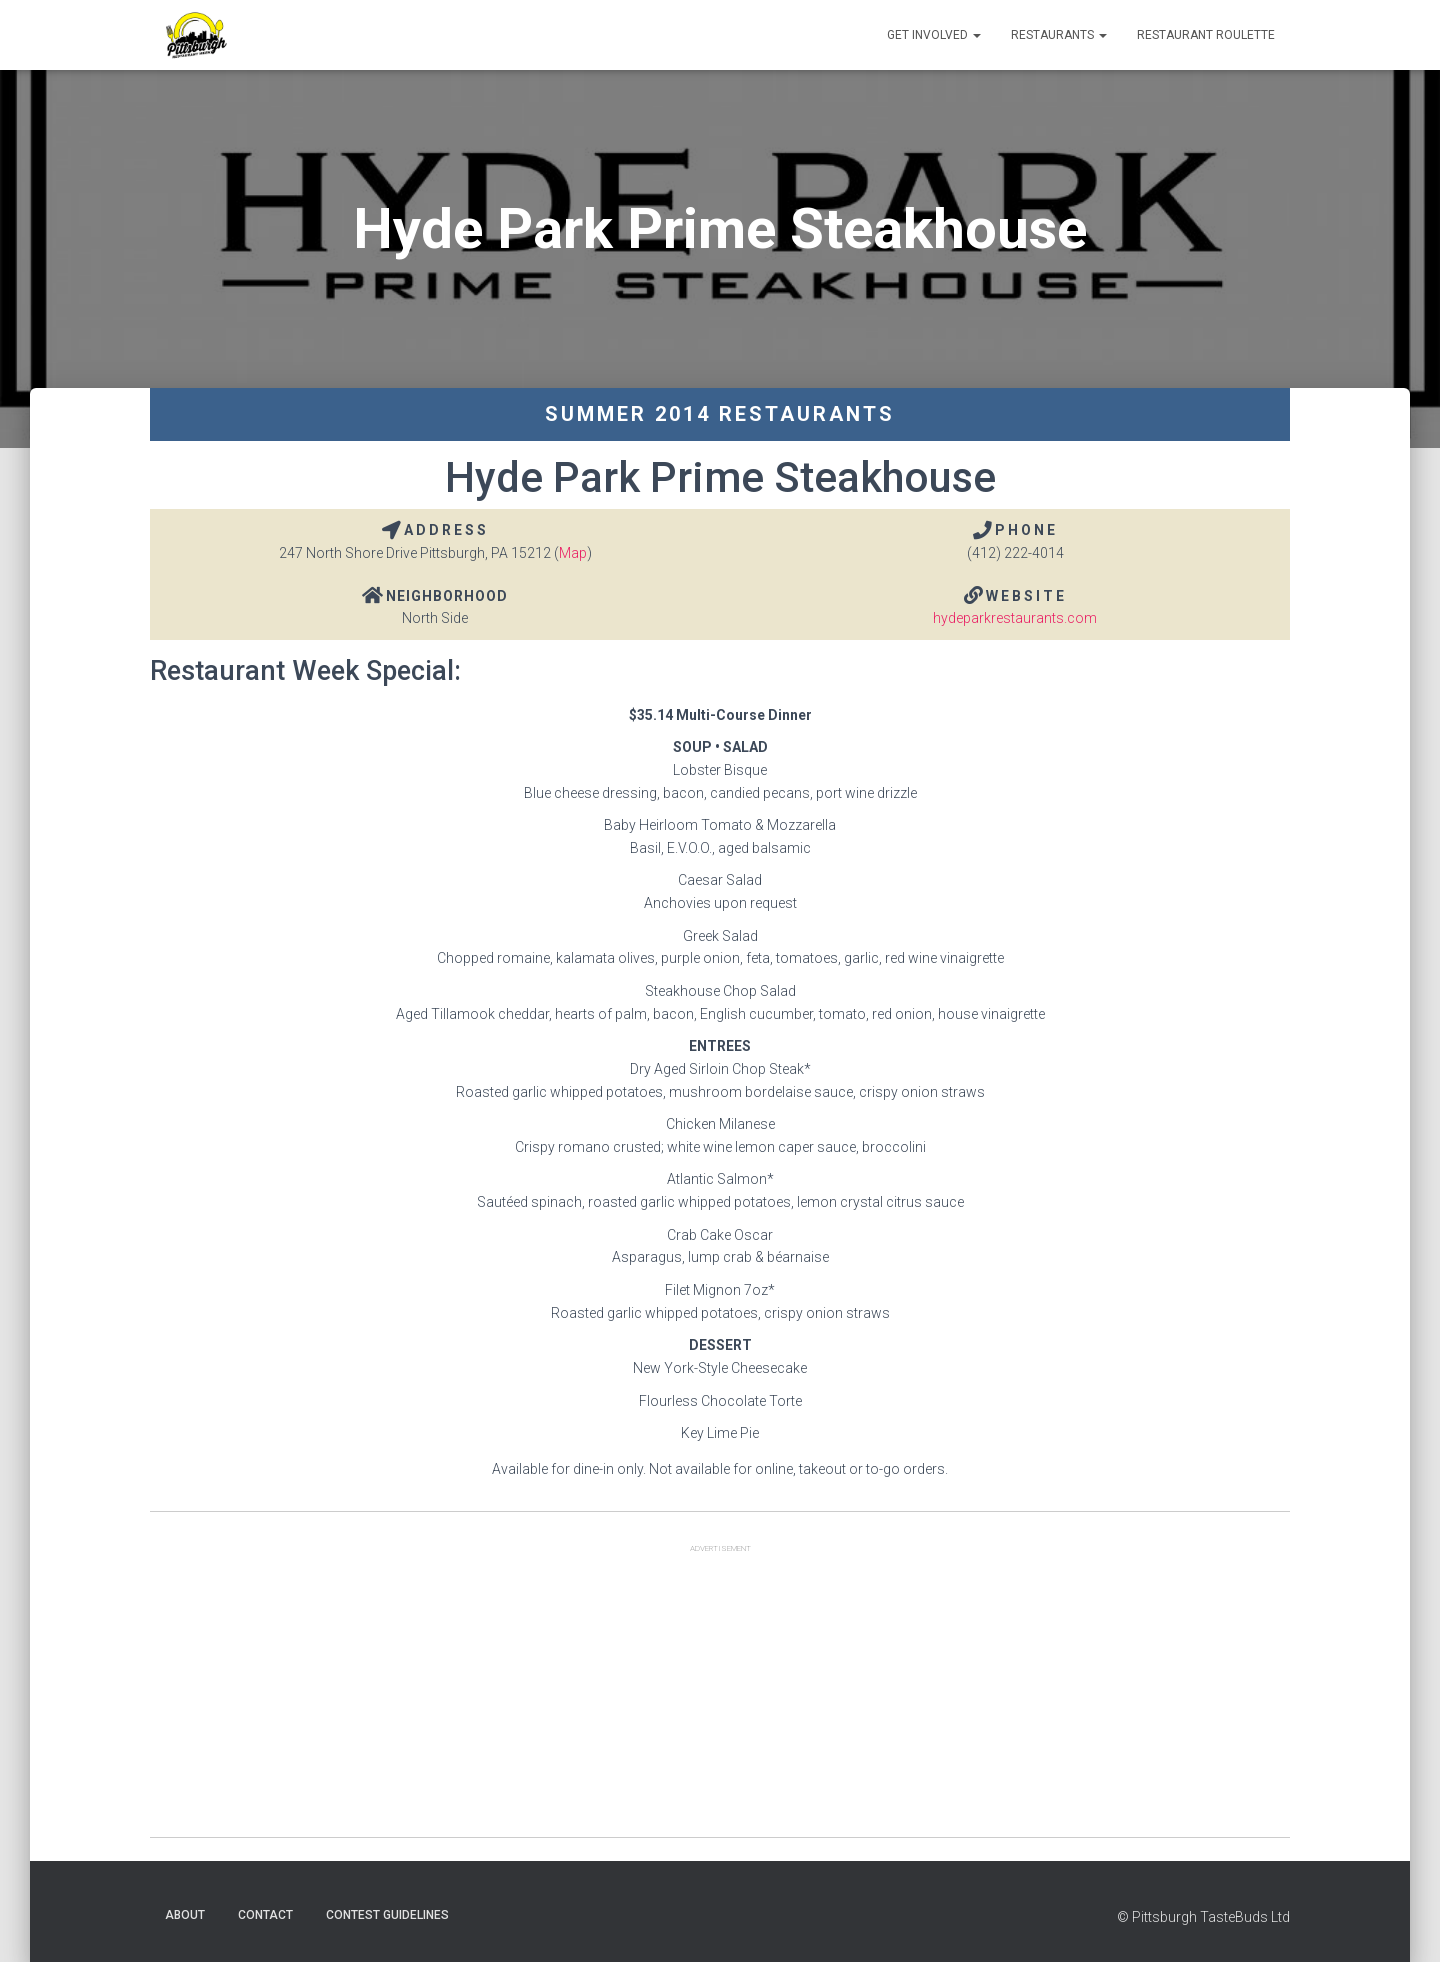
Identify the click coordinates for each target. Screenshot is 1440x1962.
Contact (265, 1915)
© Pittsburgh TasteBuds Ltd (1203, 1917)
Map (573, 553)
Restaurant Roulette (1206, 35)
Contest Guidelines (387, 1915)
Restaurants (1059, 35)
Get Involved (934, 35)
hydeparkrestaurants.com (1015, 618)
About (185, 1915)
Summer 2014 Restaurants (720, 414)
